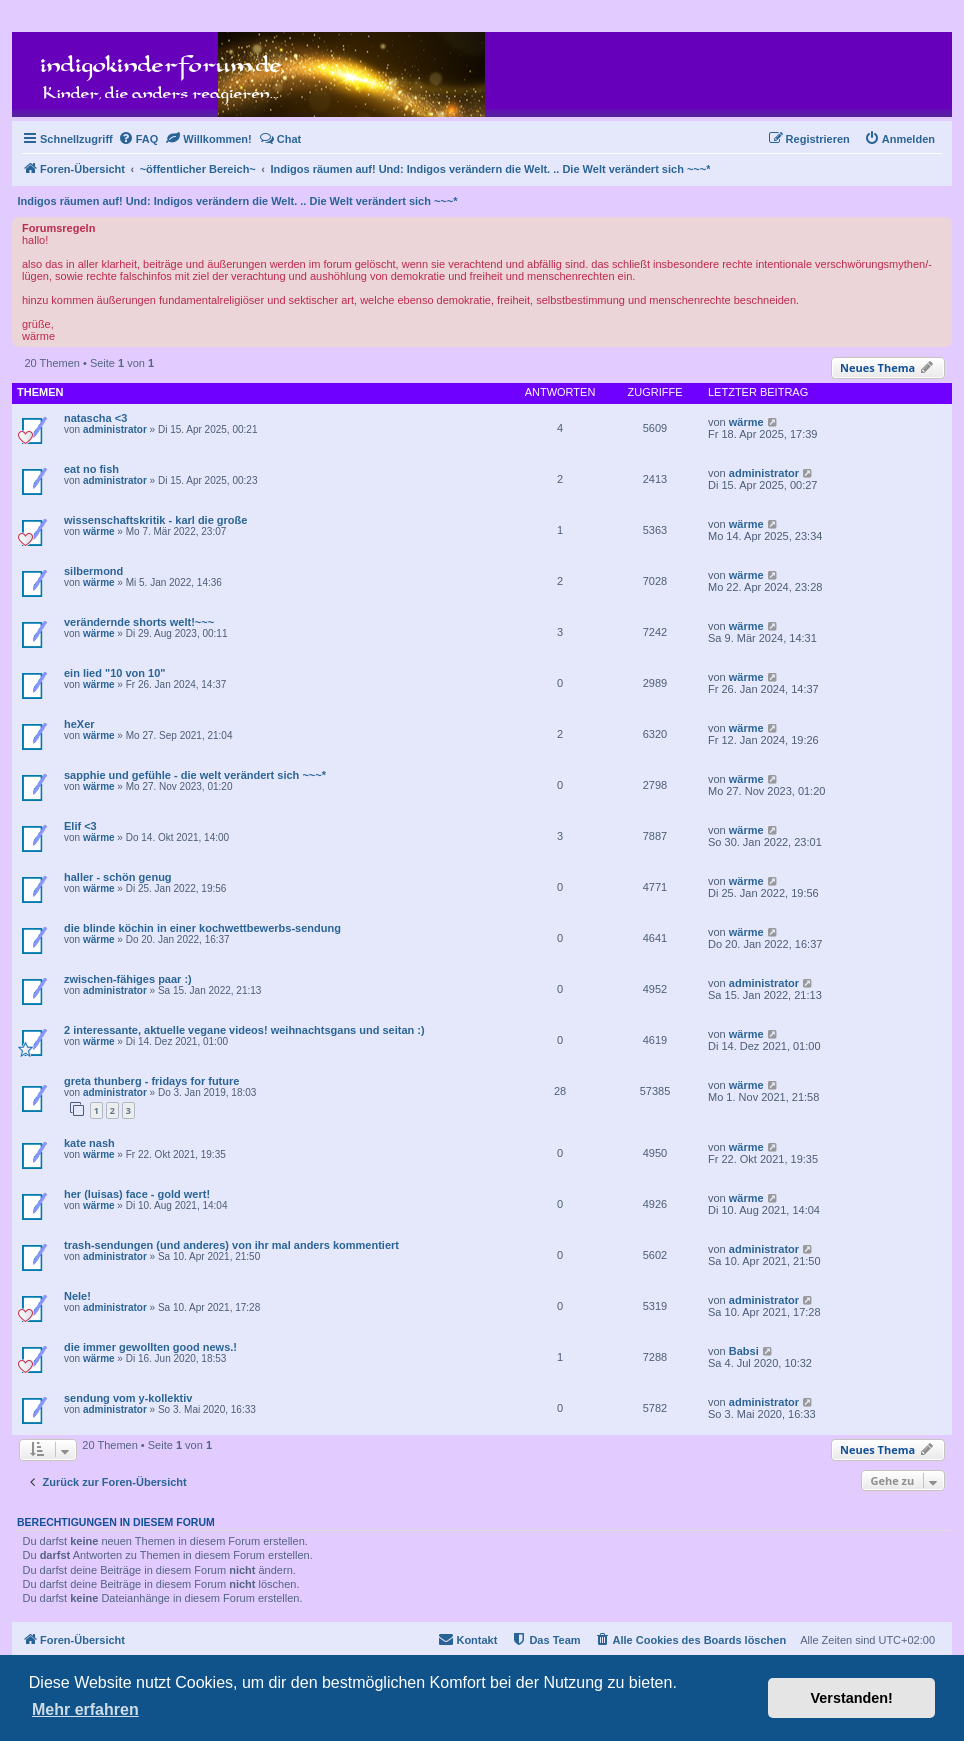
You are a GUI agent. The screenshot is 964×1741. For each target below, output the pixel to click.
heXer (79, 724)
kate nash (89, 1143)
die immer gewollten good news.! (150, 1347)
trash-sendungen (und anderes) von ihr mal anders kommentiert (231, 1245)
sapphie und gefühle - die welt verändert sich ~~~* (195, 775)
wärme (746, 422)
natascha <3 (95, 418)
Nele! (77, 1296)
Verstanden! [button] (852, 1698)
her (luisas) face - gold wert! (137, 1194)
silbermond (93, 571)
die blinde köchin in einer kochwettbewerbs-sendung (202, 928)
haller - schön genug (118, 877)
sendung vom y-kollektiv (128, 1398)
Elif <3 (80, 826)
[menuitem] (138, 139)
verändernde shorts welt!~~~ (139, 622)
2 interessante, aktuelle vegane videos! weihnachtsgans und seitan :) (244, 1030)
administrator (115, 429)
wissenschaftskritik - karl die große (155, 520)
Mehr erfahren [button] (85, 1709)
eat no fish (91, 469)
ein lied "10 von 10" (115, 673)
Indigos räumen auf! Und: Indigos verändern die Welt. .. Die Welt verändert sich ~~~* (238, 201)
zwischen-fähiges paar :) (128, 979)
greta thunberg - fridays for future (151, 1081)
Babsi (744, 1351)
